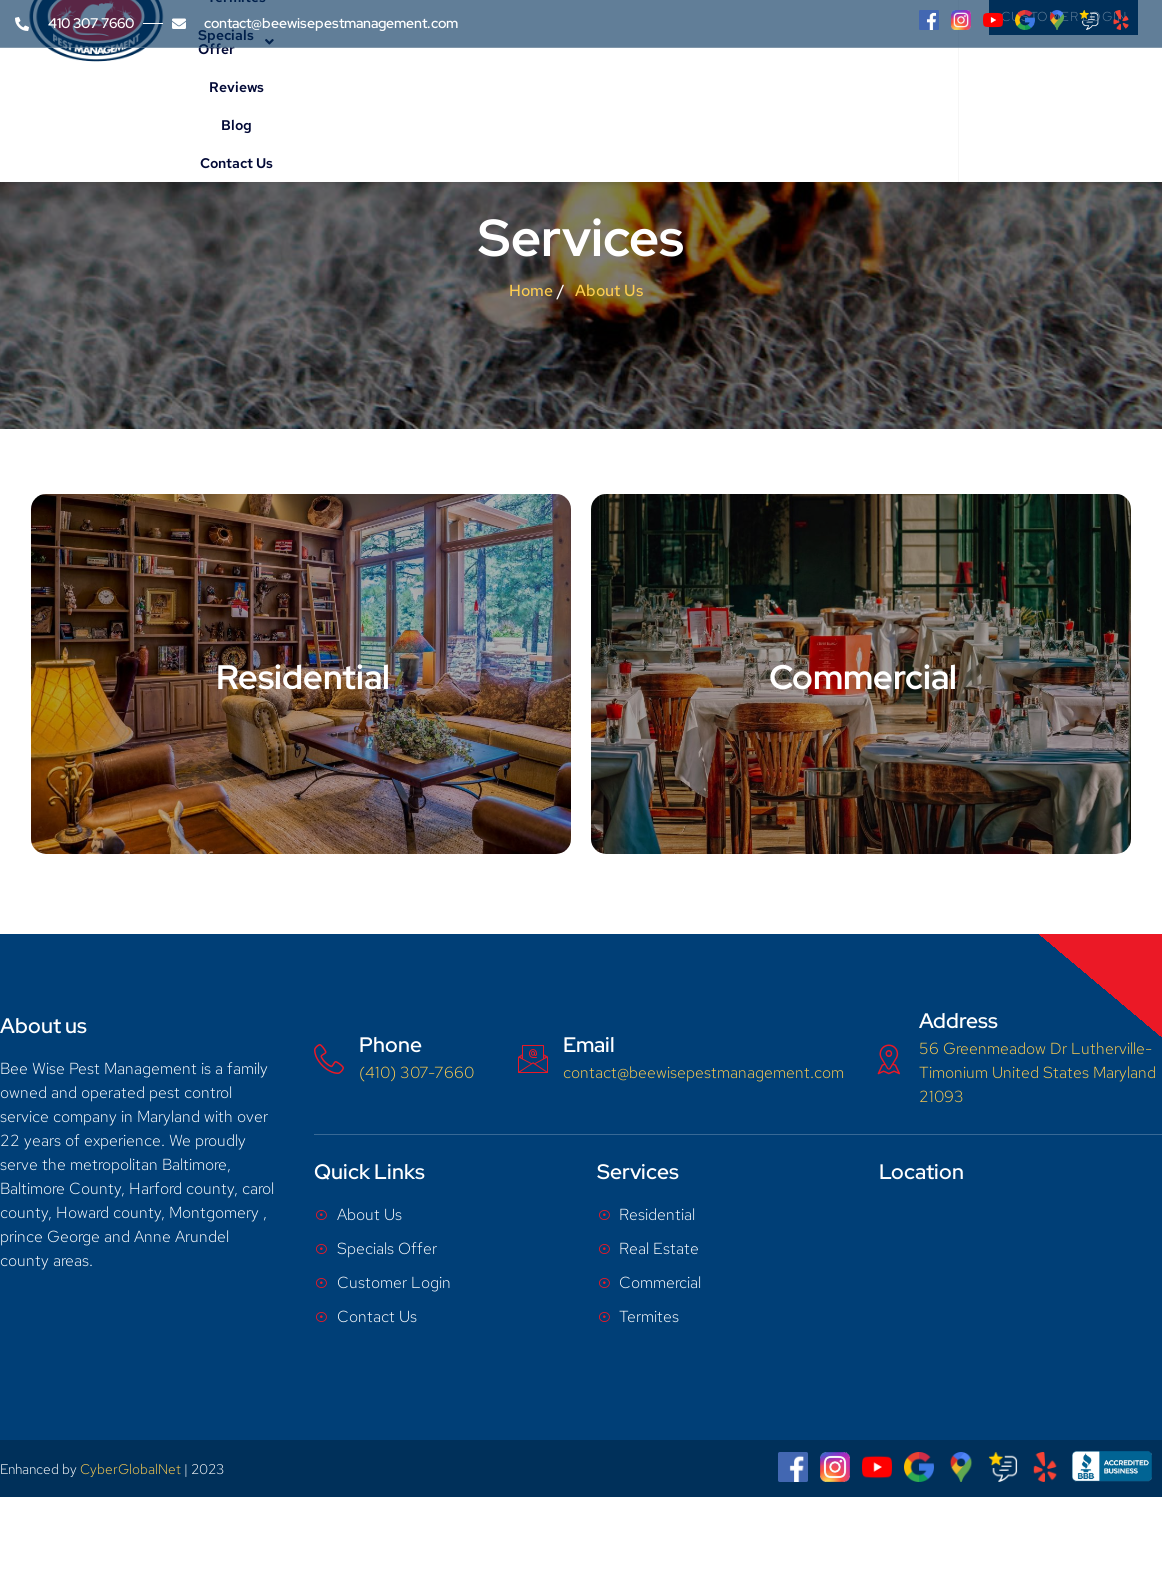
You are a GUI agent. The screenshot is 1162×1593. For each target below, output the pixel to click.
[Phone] (329, 1059)
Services (438, 95)
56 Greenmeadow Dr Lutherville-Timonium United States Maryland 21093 (1037, 1072)
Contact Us (861, 95)
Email (589, 1044)
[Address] (889, 1059)
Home (269, 95)
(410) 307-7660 (416, 1072)
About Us (344, 95)
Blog (792, 95)
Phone (390, 1044)
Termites (523, 95)
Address (958, 1020)
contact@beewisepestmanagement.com (703, 1072)
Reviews (735, 95)
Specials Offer (631, 95)
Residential (303, 676)
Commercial (863, 676)
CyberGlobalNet (130, 1469)
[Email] (533, 1059)
